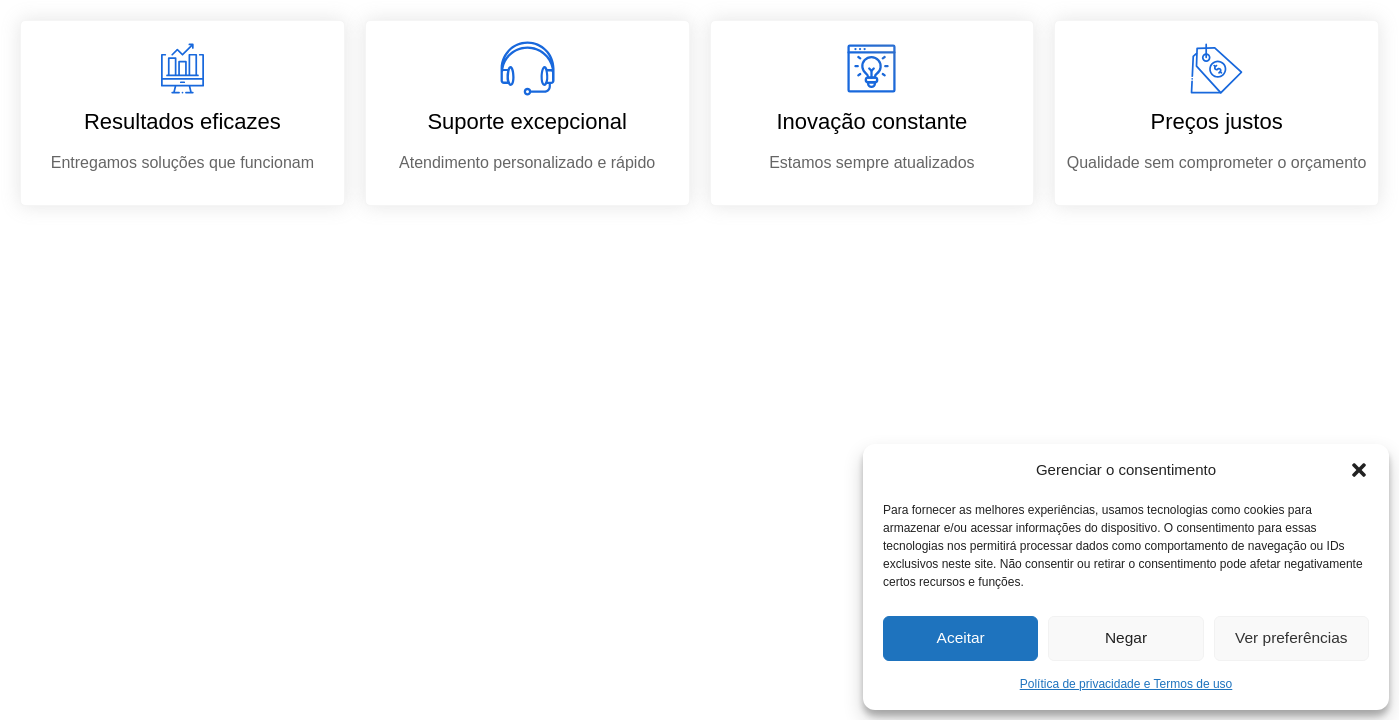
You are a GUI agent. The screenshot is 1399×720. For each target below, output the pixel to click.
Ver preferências (1291, 638)
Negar (1126, 638)
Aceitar (960, 638)
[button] (1359, 470)
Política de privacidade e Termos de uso (1126, 684)
